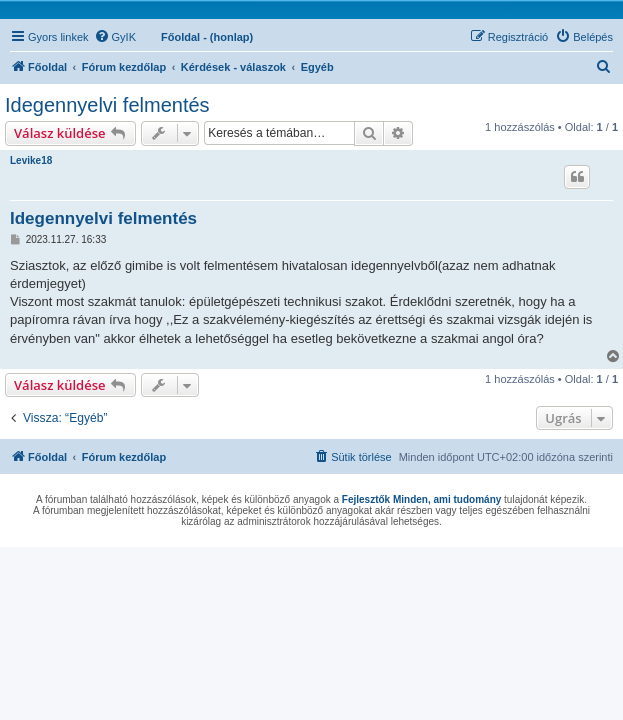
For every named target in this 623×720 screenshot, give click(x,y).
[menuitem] (115, 37)
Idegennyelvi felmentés (107, 105)
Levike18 (31, 160)
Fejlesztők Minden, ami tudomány (421, 499)
